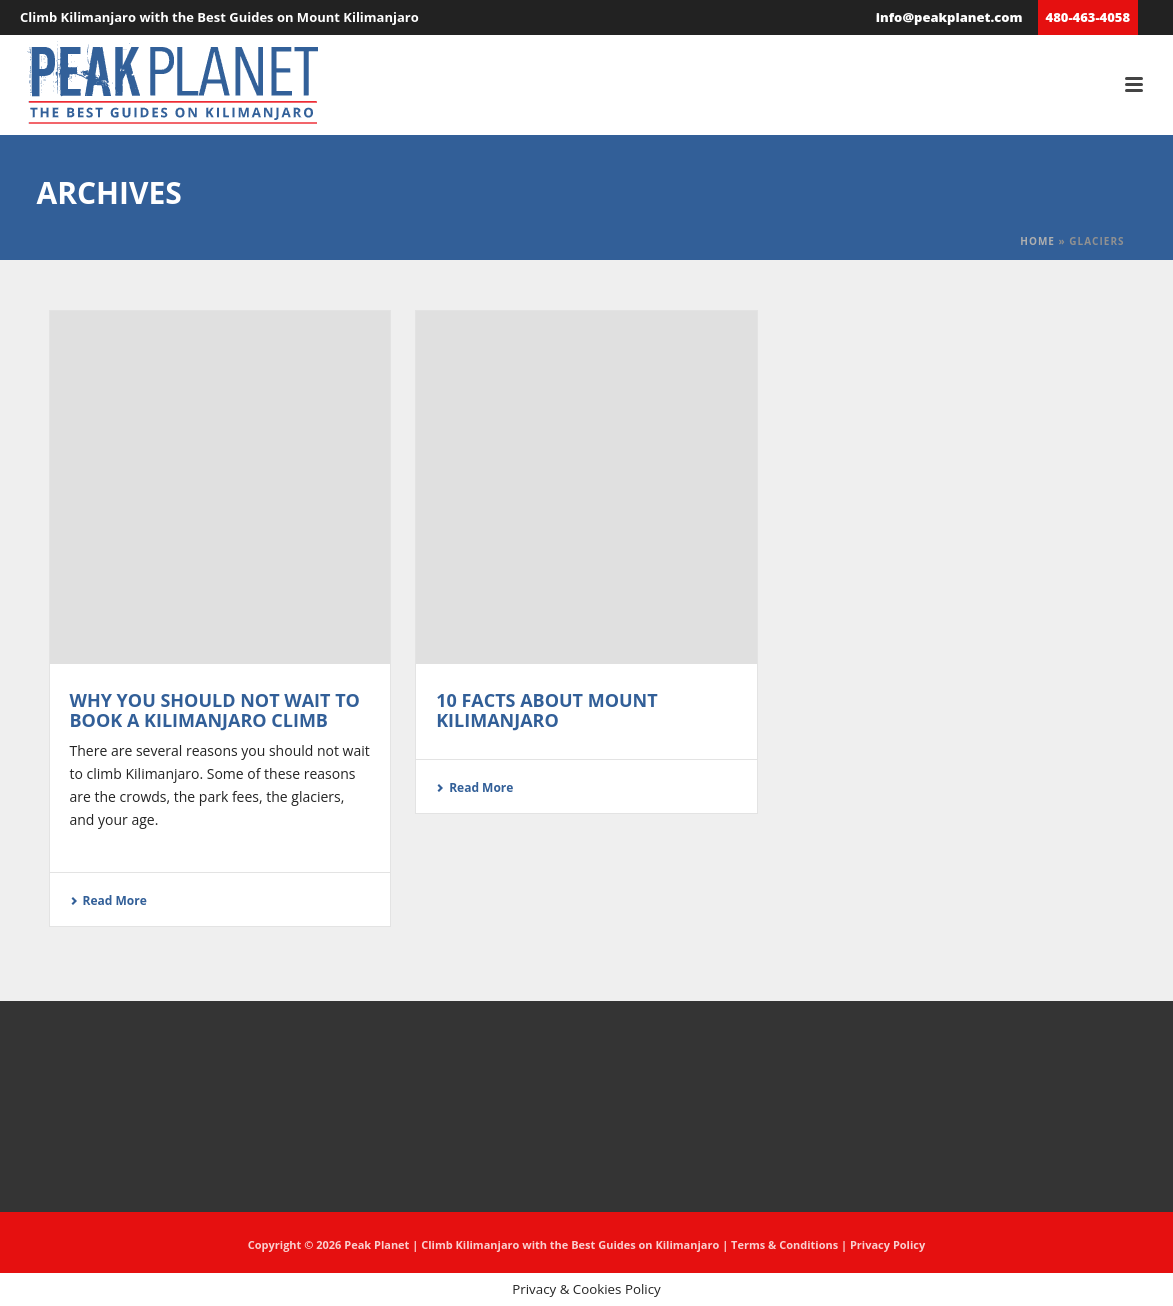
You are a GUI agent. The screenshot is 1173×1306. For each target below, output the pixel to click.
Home (1037, 241)
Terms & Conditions (784, 1244)
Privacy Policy (887, 1244)
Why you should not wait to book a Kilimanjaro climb (215, 710)
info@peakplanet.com (949, 17)
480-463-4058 (1088, 17)
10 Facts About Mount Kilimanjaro (547, 710)
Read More (108, 900)
